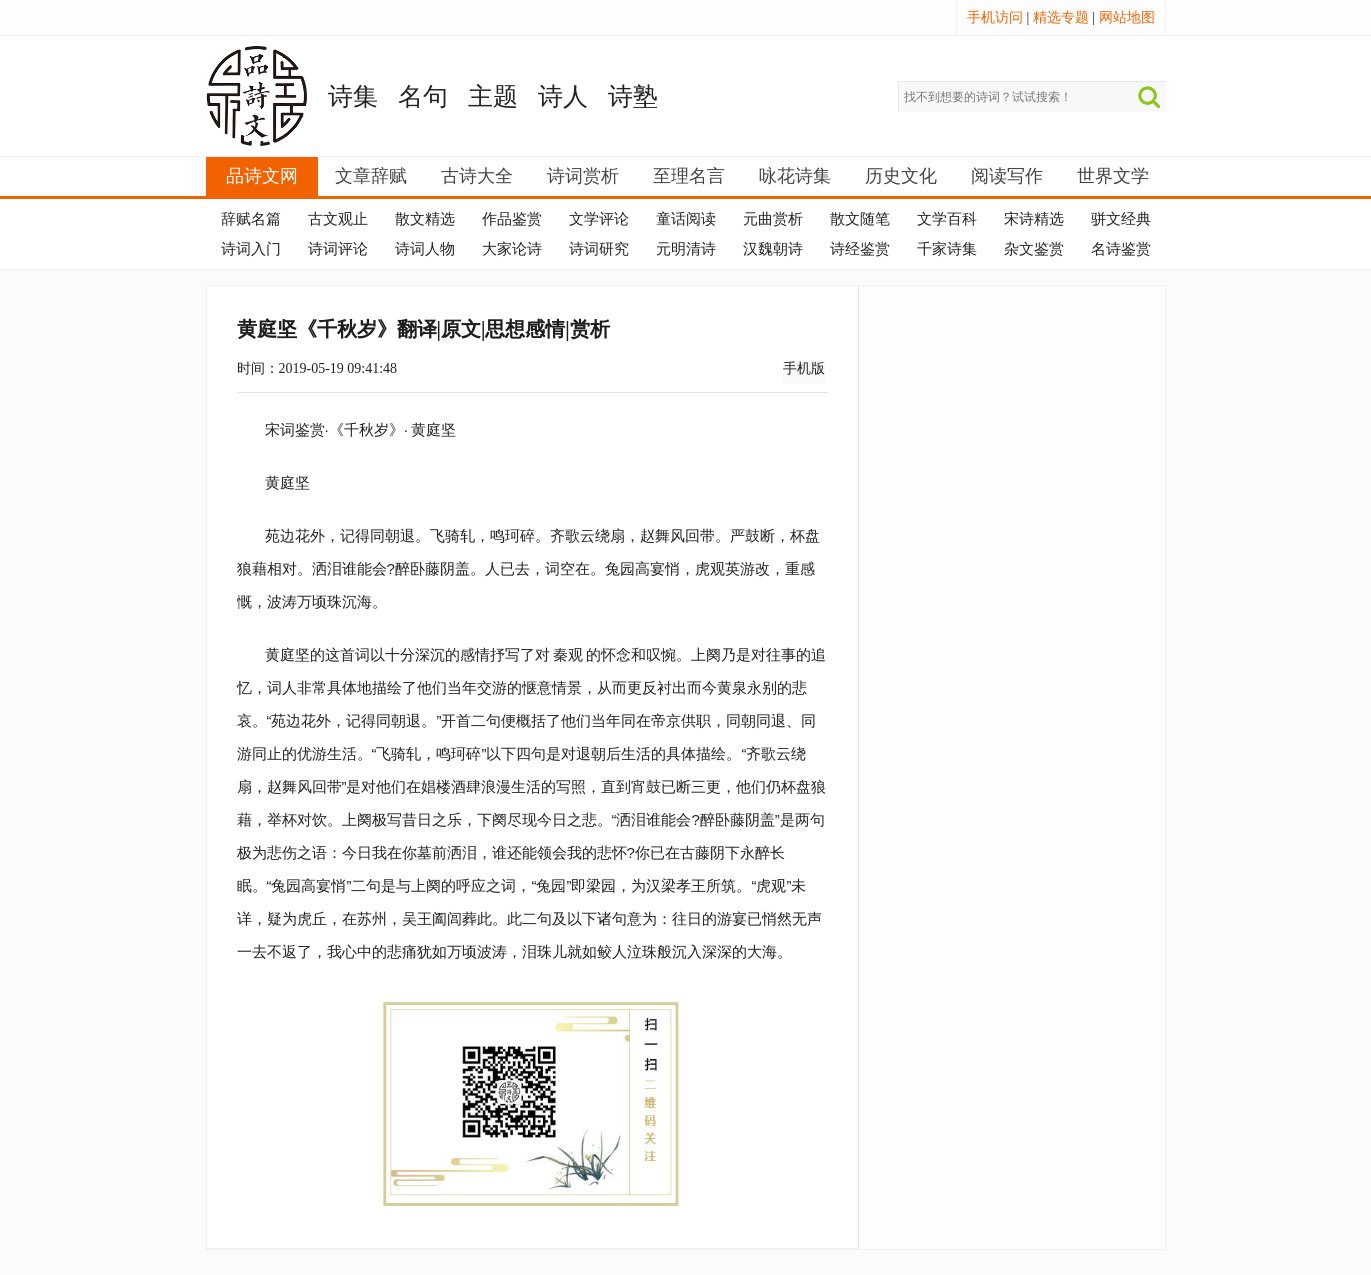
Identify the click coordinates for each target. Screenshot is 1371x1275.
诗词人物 (425, 249)
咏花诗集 (795, 176)
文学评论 (599, 219)
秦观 (568, 654)
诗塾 (633, 96)
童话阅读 (686, 219)
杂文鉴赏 (1034, 249)
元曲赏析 (773, 219)
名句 (423, 96)
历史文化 (901, 176)
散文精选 (425, 219)
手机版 (804, 368)
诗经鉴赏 (860, 249)
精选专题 (1061, 17)
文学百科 (947, 219)
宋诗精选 (1034, 219)
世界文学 (1113, 176)
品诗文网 (262, 176)
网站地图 (1127, 17)
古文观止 (338, 219)
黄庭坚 (433, 429)
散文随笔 (860, 219)
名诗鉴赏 (1121, 249)
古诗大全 (477, 176)
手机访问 (995, 17)
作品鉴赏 (512, 219)
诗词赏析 (583, 176)
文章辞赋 (371, 176)
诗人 (563, 96)
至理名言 (689, 176)
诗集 (353, 96)
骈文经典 (1121, 219)
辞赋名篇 (251, 219)
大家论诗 (512, 249)
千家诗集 (947, 249)
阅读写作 (1007, 176)
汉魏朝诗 (773, 249)
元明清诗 (686, 249)
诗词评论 (338, 249)
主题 (493, 96)
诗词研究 (599, 249)
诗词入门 (251, 249)
